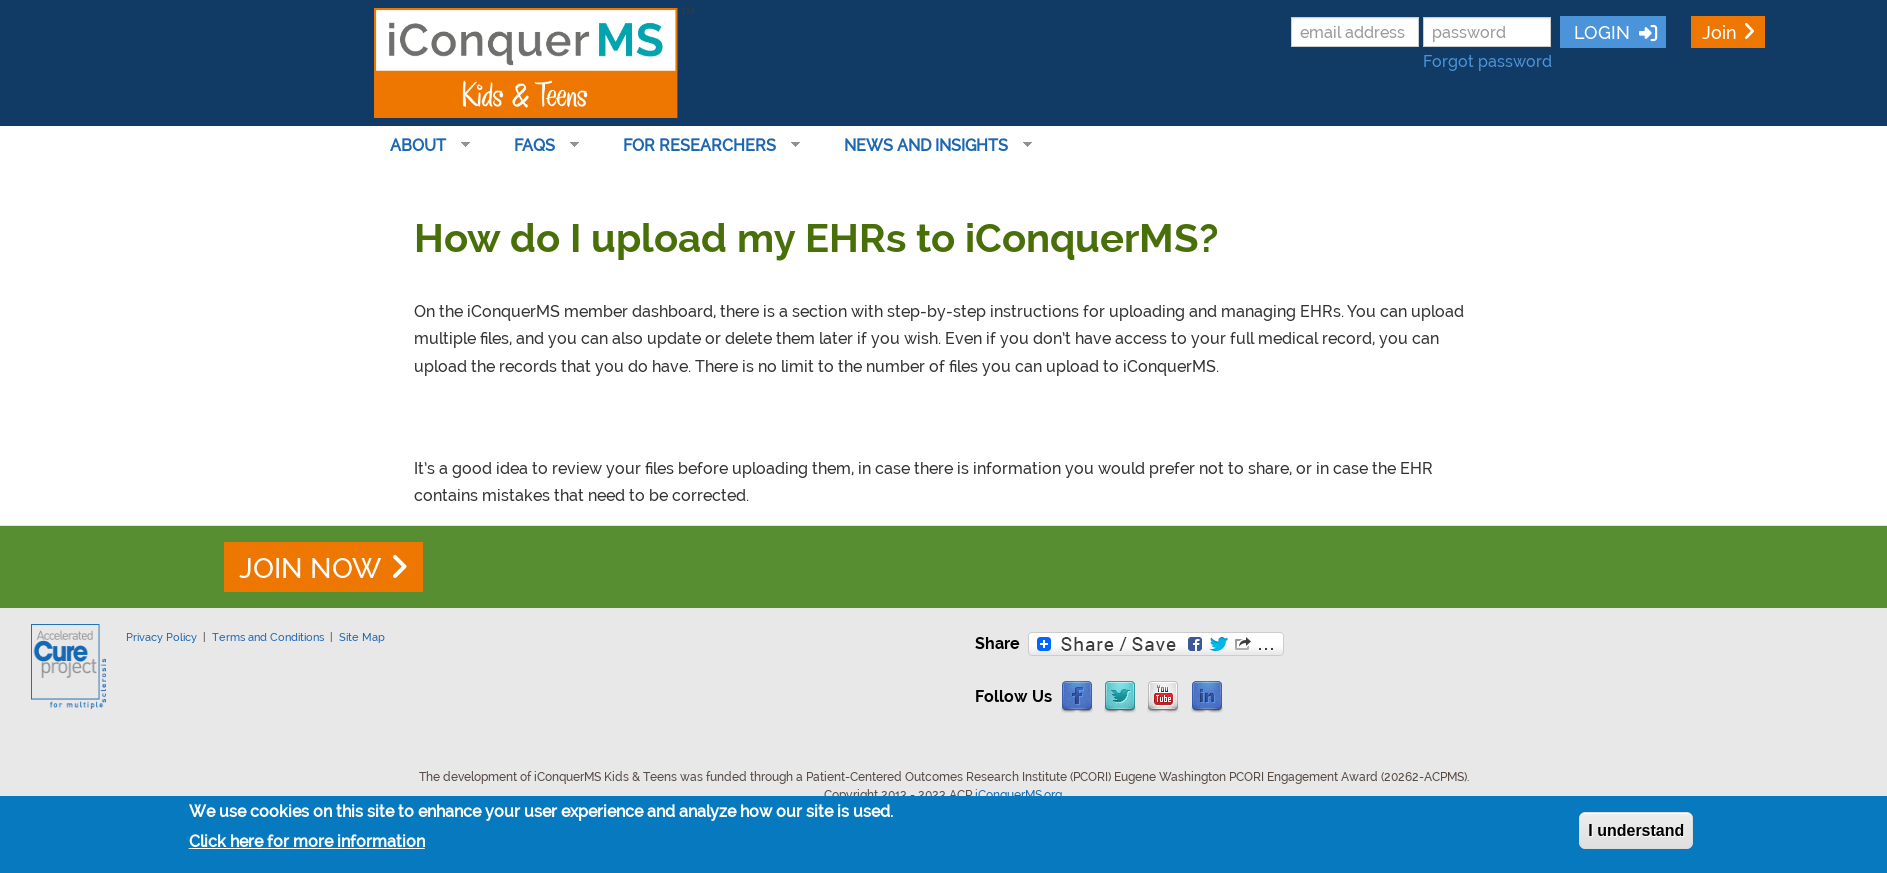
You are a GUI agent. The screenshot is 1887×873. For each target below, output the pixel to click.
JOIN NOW (310, 568)
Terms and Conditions (268, 637)
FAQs (538, 146)
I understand (1636, 830)
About (422, 146)
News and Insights (930, 146)
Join (1719, 32)
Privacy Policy (161, 637)
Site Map (362, 637)
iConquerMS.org (1018, 795)
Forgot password (1487, 61)
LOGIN (1599, 32)
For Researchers (703, 146)
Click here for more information (307, 842)
